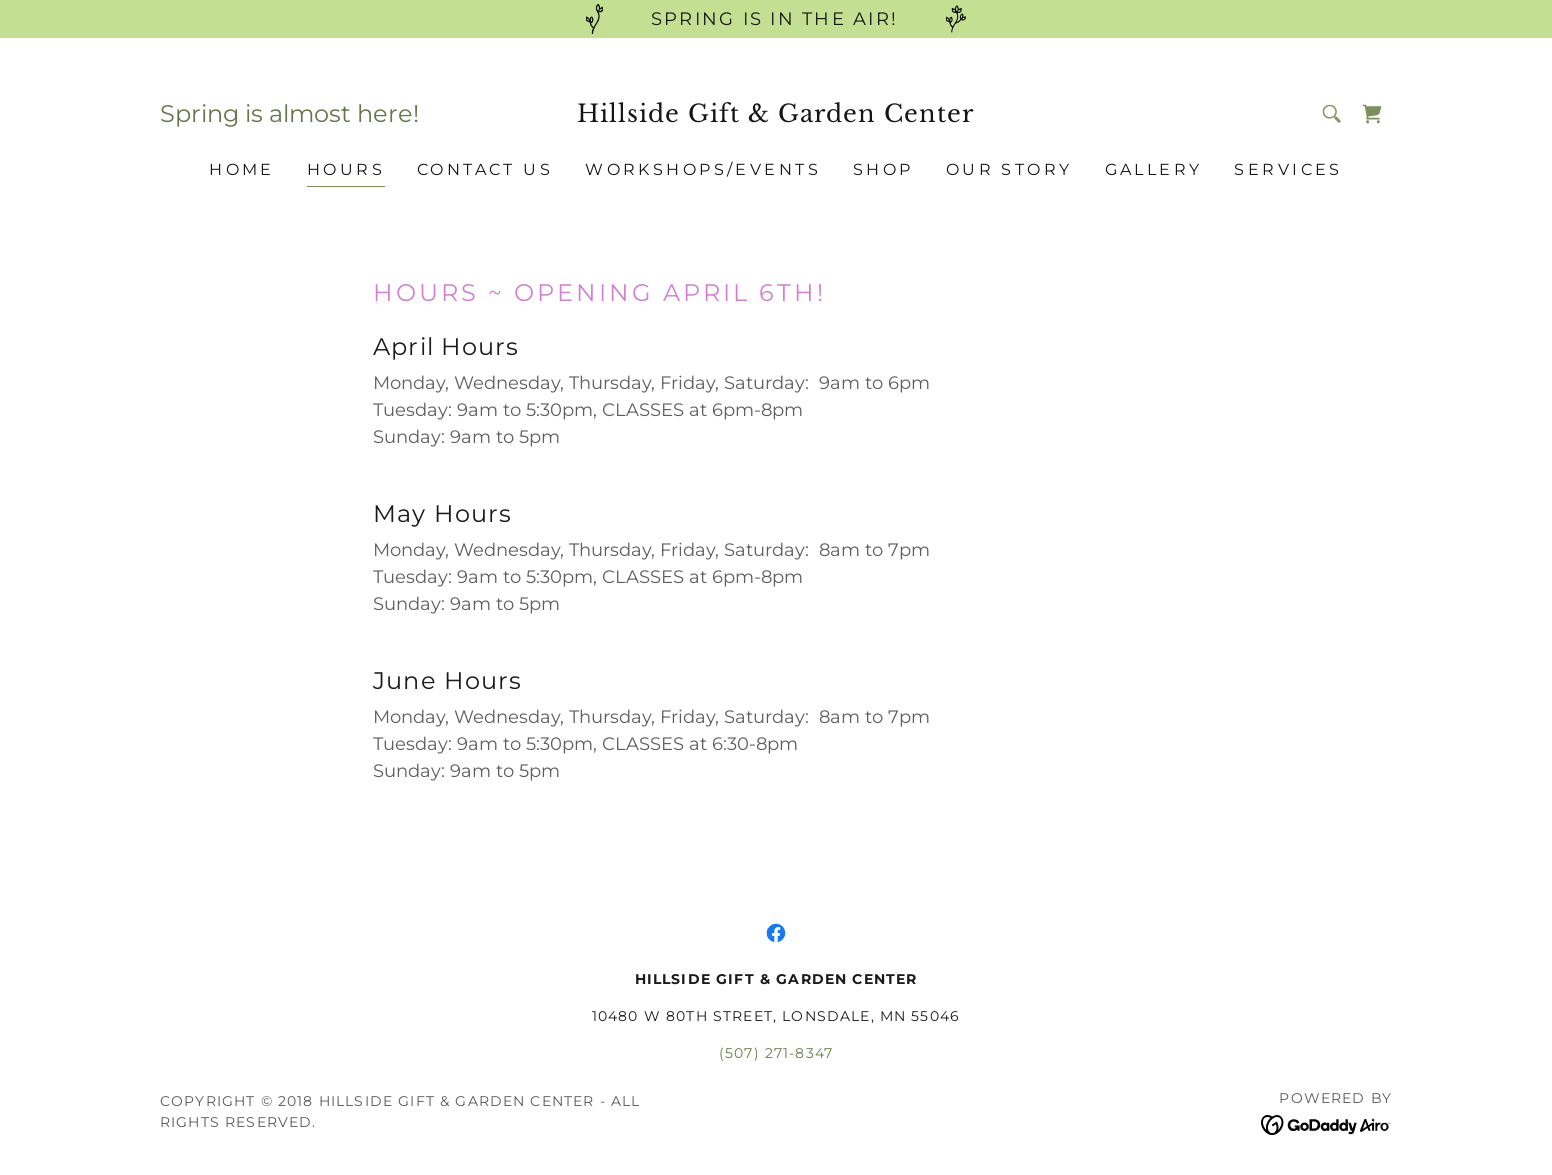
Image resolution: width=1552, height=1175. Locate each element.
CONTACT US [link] (485, 169)
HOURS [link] (346, 169)
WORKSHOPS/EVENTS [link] (703, 169)
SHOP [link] (883, 169)
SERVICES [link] (1288, 169)
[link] (776, 116)
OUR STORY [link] (1009, 169)
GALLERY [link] (1154, 169)
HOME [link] (242, 169)
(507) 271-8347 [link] (776, 1053)
